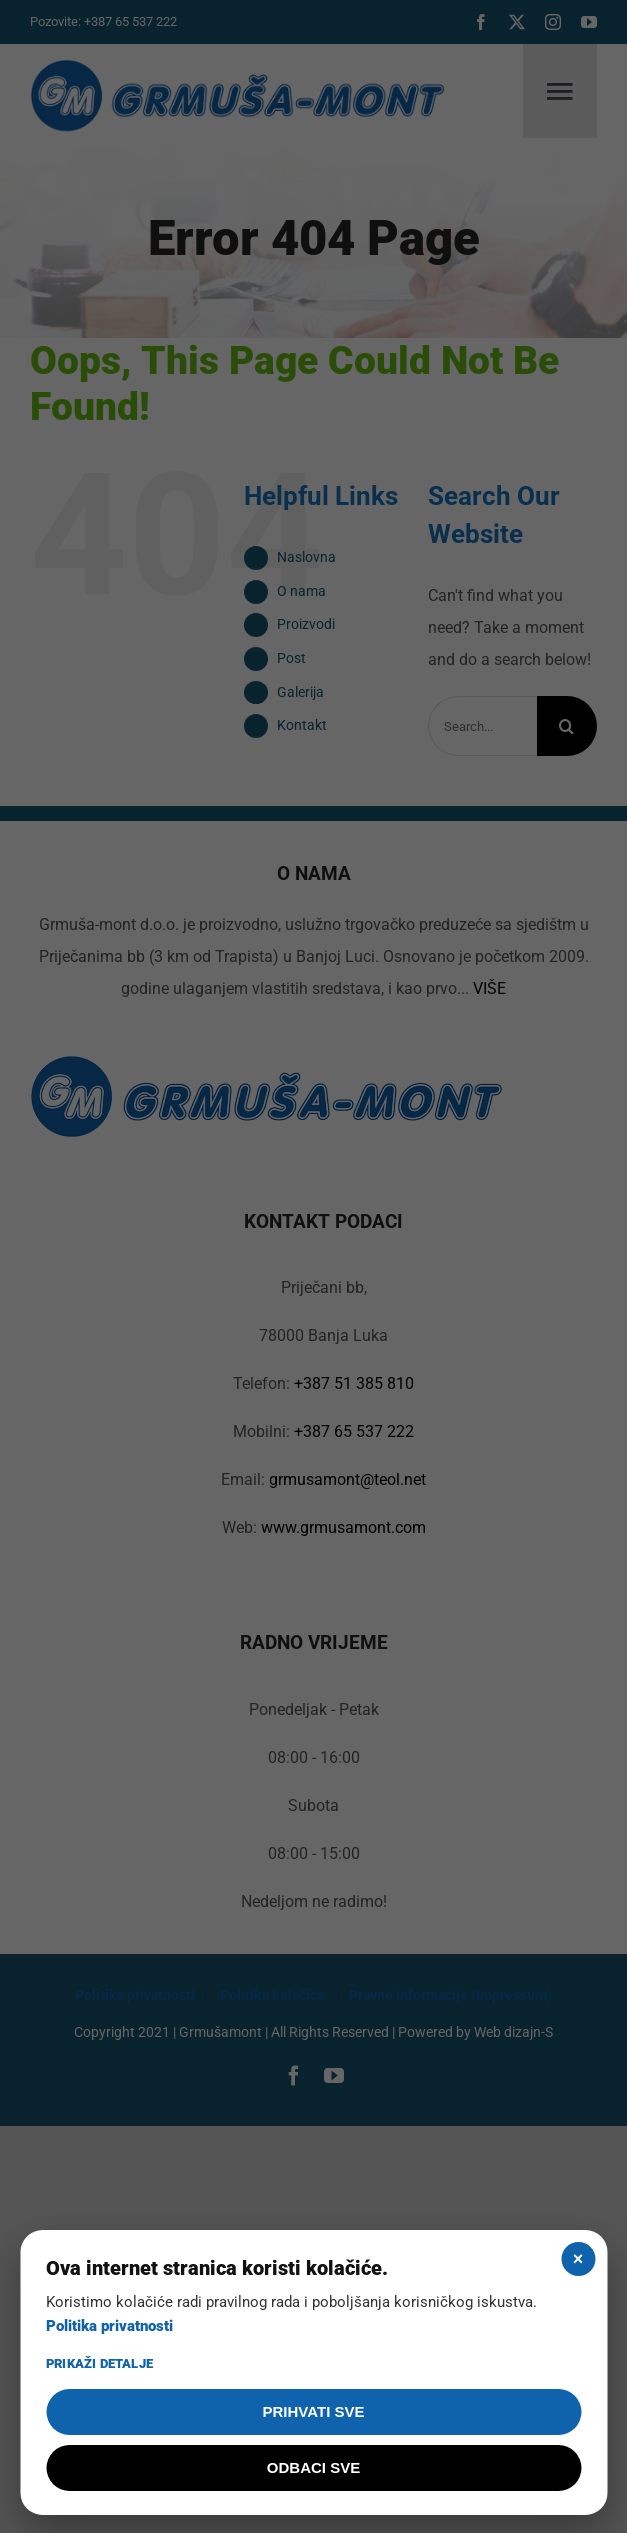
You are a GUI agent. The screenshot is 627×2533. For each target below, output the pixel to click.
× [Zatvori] (578, 2259)
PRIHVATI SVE (314, 2411)
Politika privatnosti (109, 2326)
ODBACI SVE (313, 2467)
